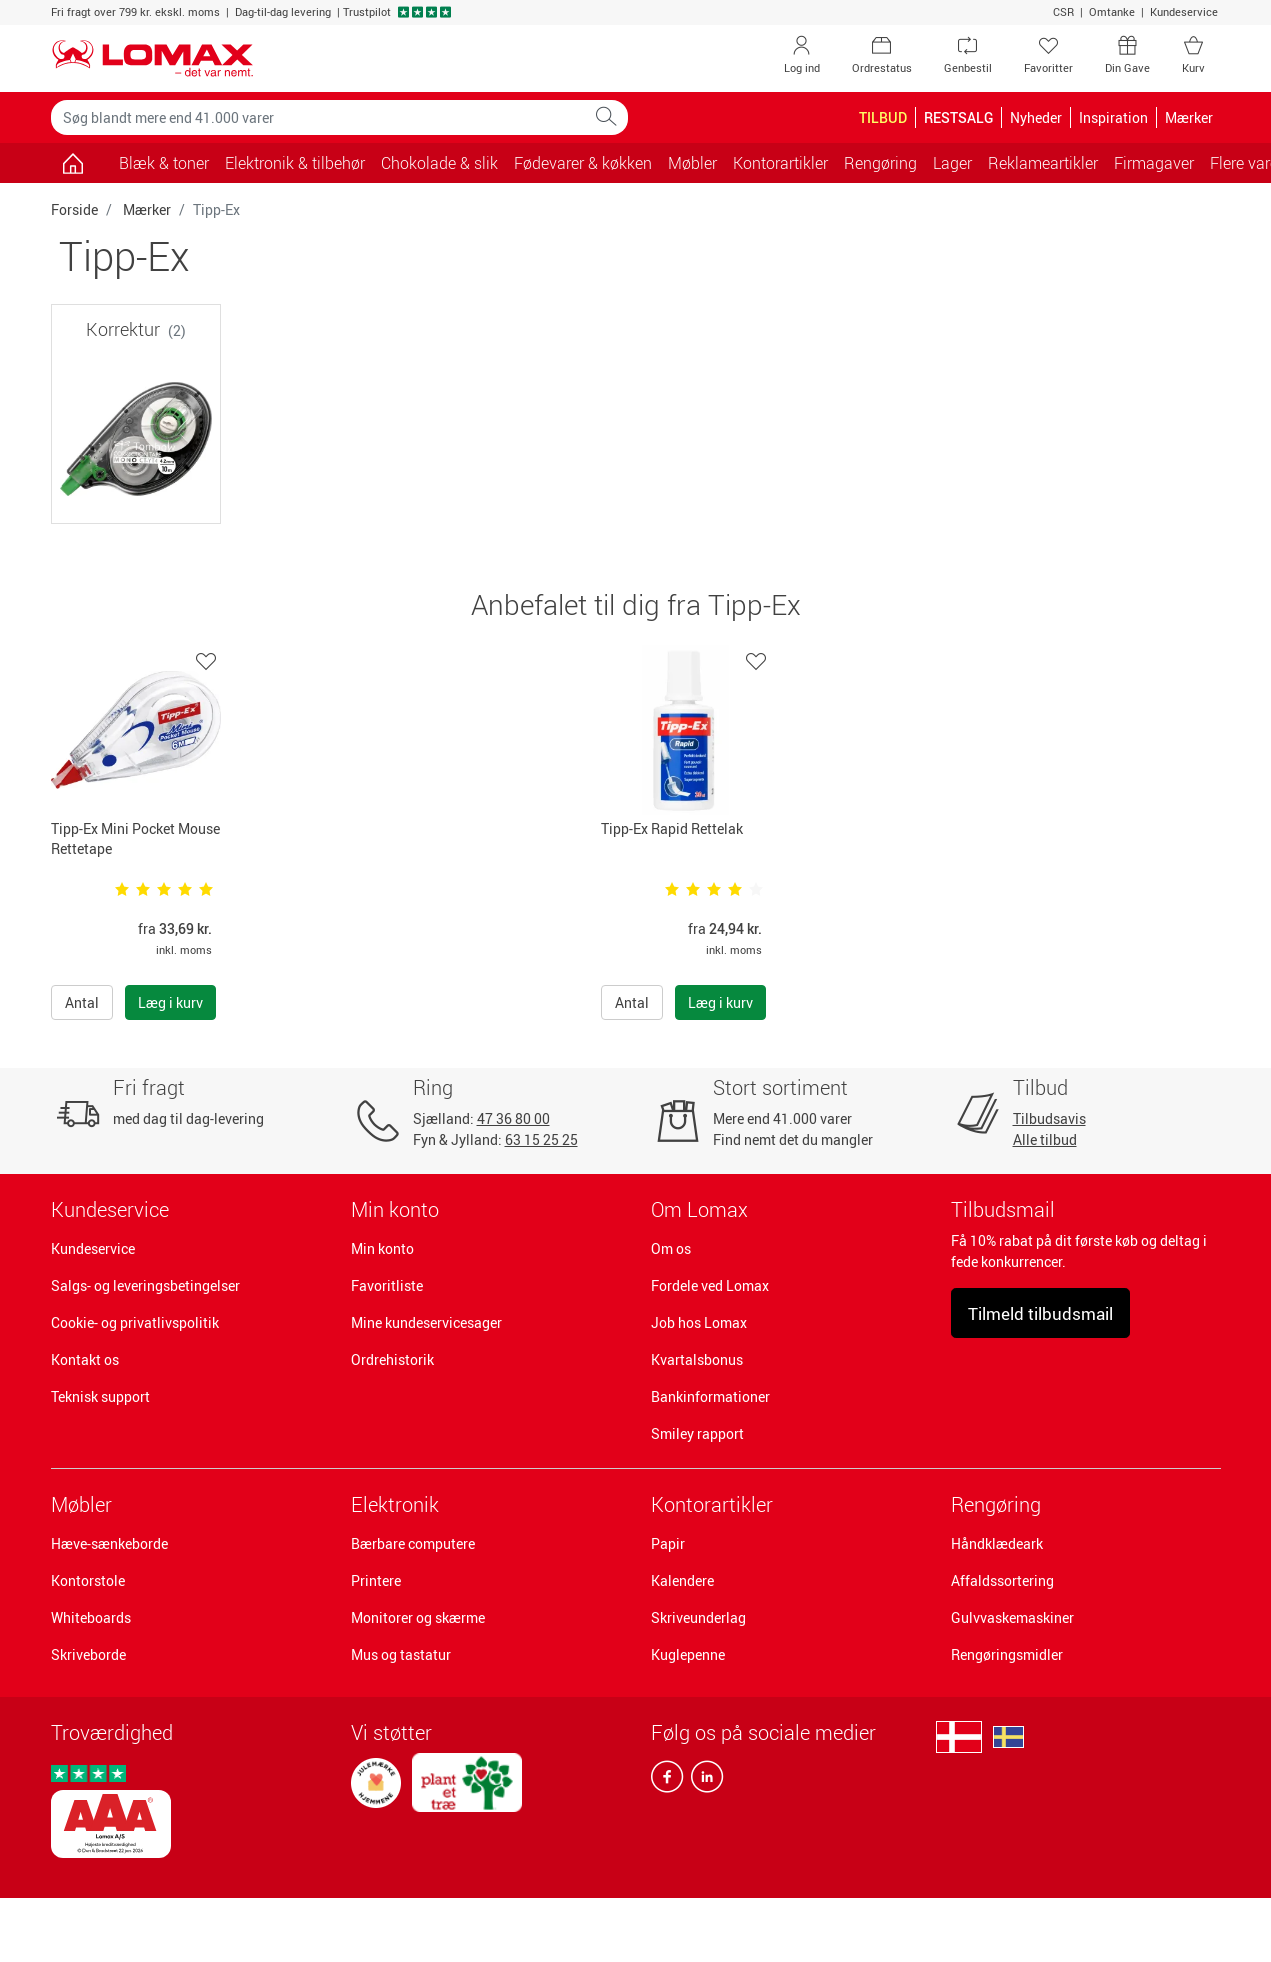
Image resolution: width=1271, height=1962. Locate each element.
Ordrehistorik (392, 1359)
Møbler (81, 1504)
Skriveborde (88, 1654)
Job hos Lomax (699, 1322)
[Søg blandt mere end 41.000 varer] (318, 117)
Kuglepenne (688, 1654)
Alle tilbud (1045, 1139)
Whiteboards (91, 1617)
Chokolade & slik (439, 163)
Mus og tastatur (401, 1654)
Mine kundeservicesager (426, 1322)
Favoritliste (387, 1285)
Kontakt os (85, 1359)
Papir (668, 1543)
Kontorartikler (712, 1504)
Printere (376, 1580)
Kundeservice (1184, 11)
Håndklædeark (997, 1543)
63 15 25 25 (541, 1139)
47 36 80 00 (513, 1118)
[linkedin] (703, 1781)
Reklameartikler (1043, 163)
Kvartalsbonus (697, 1359)
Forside (74, 209)
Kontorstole (88, 1580)
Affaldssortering (1002, 1580)
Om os (671, 1248)
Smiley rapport (697, 1433)
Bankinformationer (710, 1396)
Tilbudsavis (1049, 1118)
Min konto (382, 1248)
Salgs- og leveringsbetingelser (145, 1285)
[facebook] (667, 1781)
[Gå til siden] (73, 163)
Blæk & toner (164, 163)
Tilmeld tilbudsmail (1040, 1313)
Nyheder (1036, 117)
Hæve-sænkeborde (109, 1543)
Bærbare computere (413, 1543)
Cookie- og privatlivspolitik (135, 1322)
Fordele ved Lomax (710, 1285)
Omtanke (1112, 11)
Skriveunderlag (698, 1617)
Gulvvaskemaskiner (1012, 1617)
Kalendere (682, 1580)
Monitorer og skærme (418, 1617)
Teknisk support (100, 1396)
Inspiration (1113, 117)
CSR (1063, 11)
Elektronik (395, 1504)
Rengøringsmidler (1007, 1654)
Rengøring (996, 1504)
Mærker (147, 209)
